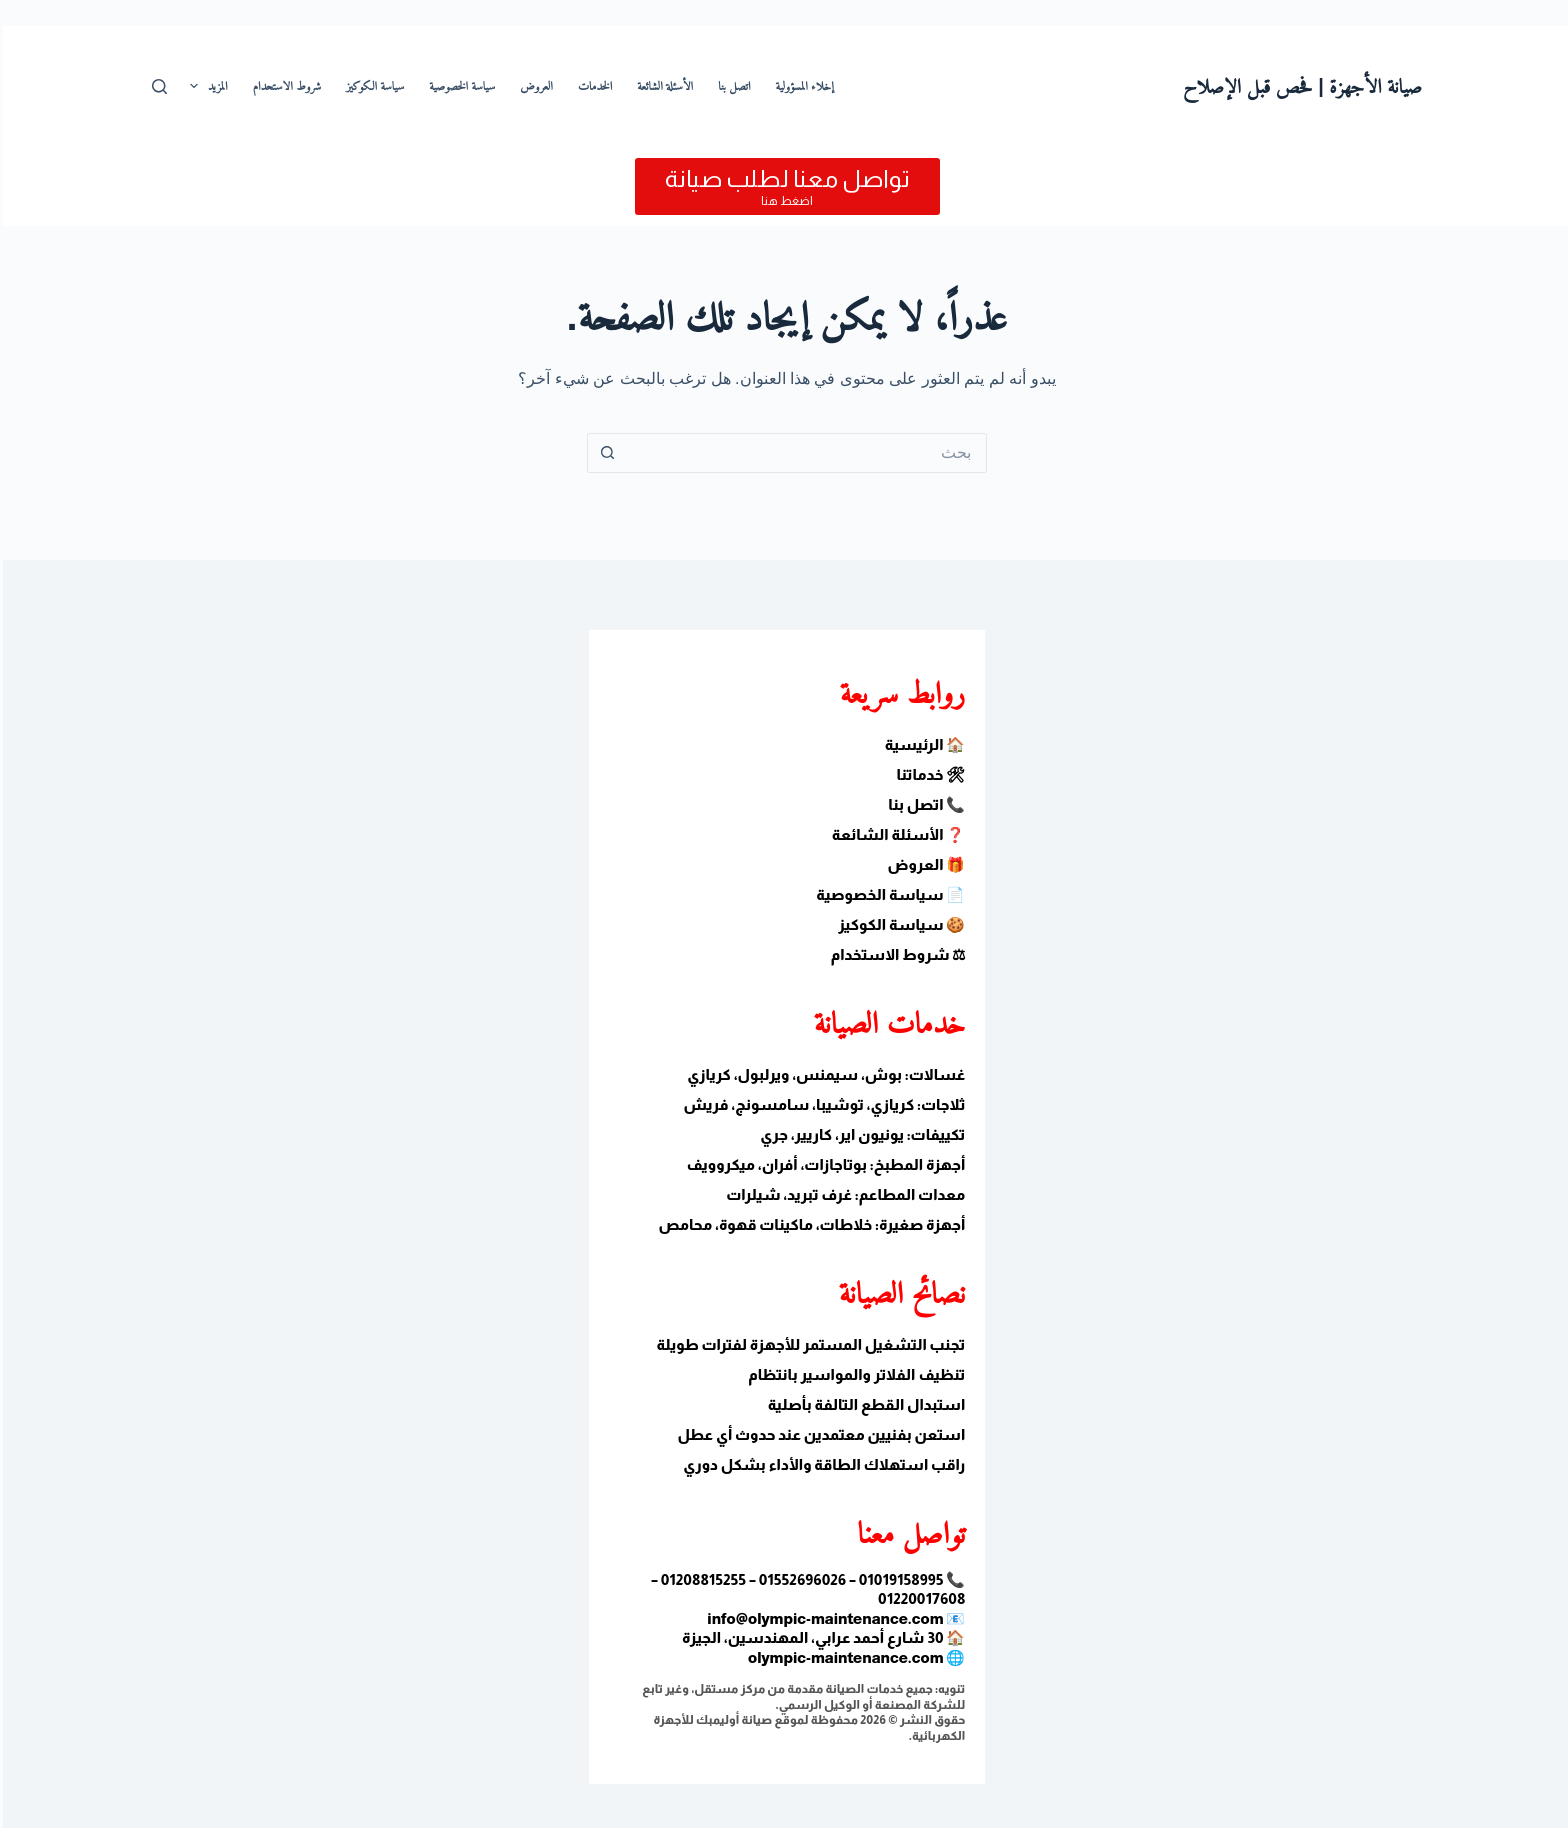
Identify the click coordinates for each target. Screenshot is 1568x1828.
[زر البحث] (604, 453)
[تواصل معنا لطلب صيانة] (784, 186)
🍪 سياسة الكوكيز (898, 924)
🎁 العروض (923, 864)
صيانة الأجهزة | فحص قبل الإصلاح (1299, 86)
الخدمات (592, 86)
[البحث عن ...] (804, 453)
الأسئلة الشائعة (662, 86)
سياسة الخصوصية (459, 86)
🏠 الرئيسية (922, 744)
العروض (533, 86)
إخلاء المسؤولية (802, 86)
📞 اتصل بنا (923, 804)
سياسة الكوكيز (372, 86)
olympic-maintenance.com (843, 1657)
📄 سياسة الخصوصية (887, 894)
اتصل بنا (731, 86)
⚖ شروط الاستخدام (895, 954)
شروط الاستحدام (284, 86)
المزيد (202, 86)
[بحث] (156, 86)
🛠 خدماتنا (928, 774)
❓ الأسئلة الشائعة (896, 834)
